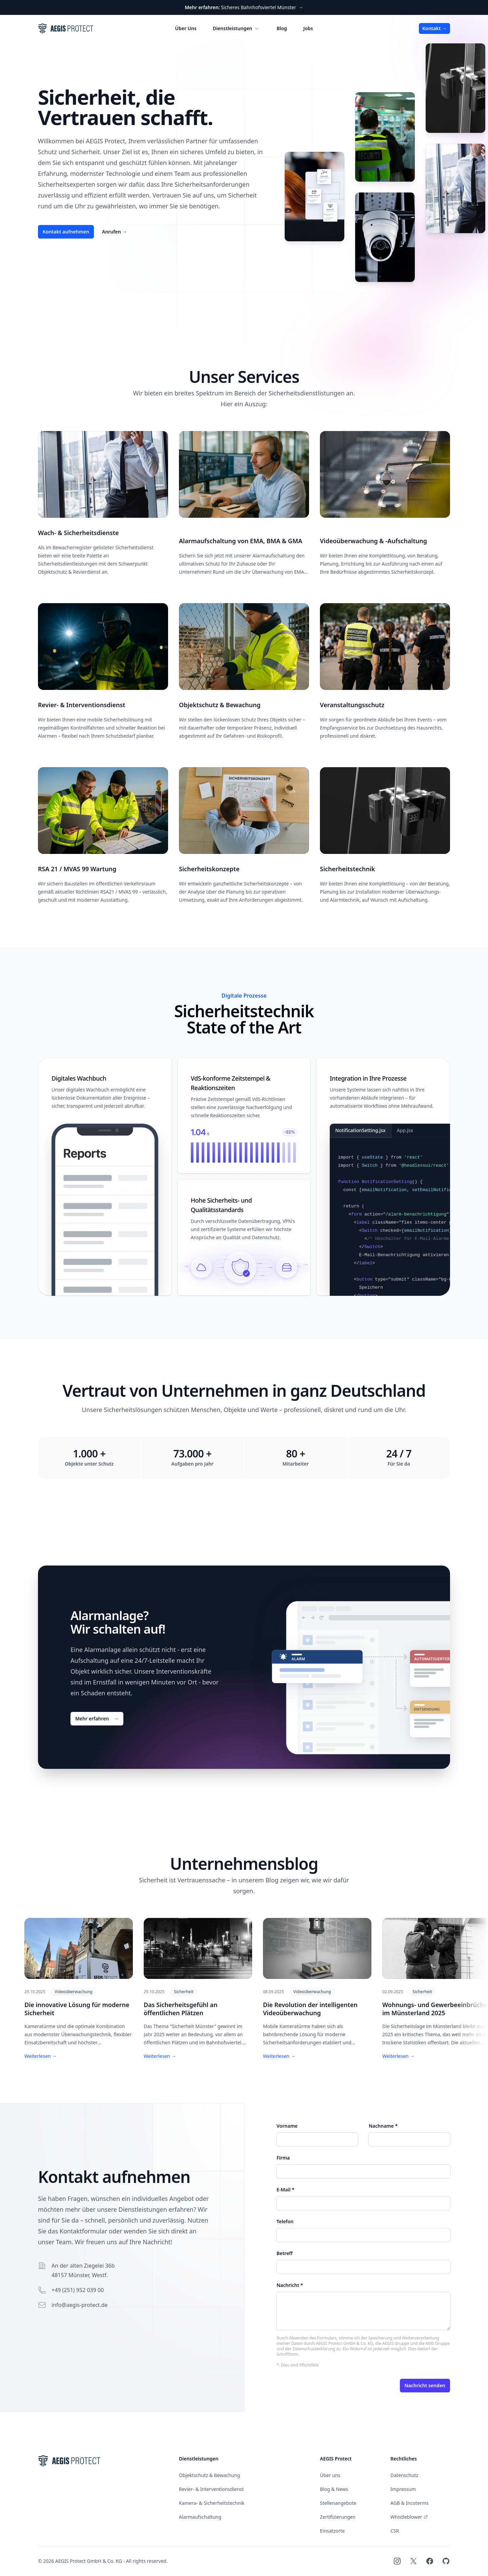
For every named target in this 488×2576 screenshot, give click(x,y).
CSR (394, 2531)
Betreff (284, 2253)
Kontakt (434, 28)
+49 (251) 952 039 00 (78, 2290)
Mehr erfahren (97, 1718)
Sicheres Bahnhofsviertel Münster (244, 7)
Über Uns (185, 28)
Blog (282, 28)
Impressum (403, 2489)
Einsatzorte (332, 2531)
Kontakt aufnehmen (66, 231)
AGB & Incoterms (409, 2503)
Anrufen (114, 231)
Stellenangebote (338, 2503)
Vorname (287, 2126)
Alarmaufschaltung (200, 2517)
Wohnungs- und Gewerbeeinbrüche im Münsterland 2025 (434, 2009)
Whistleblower (409, 2517)
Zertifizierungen (337, 2517)
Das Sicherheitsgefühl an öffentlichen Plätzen (181, 2009)
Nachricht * (290, 2285)
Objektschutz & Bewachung (209, 2475)
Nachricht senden (425, 2385)
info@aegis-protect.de (80, 2305)
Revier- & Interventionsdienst (211, 2489)
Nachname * (383, 2126)
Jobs (308, 28)
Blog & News (334, 2489)
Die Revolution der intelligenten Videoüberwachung (310, 2009)
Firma (283, 2157)
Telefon (285, 2221)
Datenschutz (404, 2475)
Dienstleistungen (236, 28)
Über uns (330, 2475)
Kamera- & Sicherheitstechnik (211, 2503)
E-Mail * (285, 2189)
